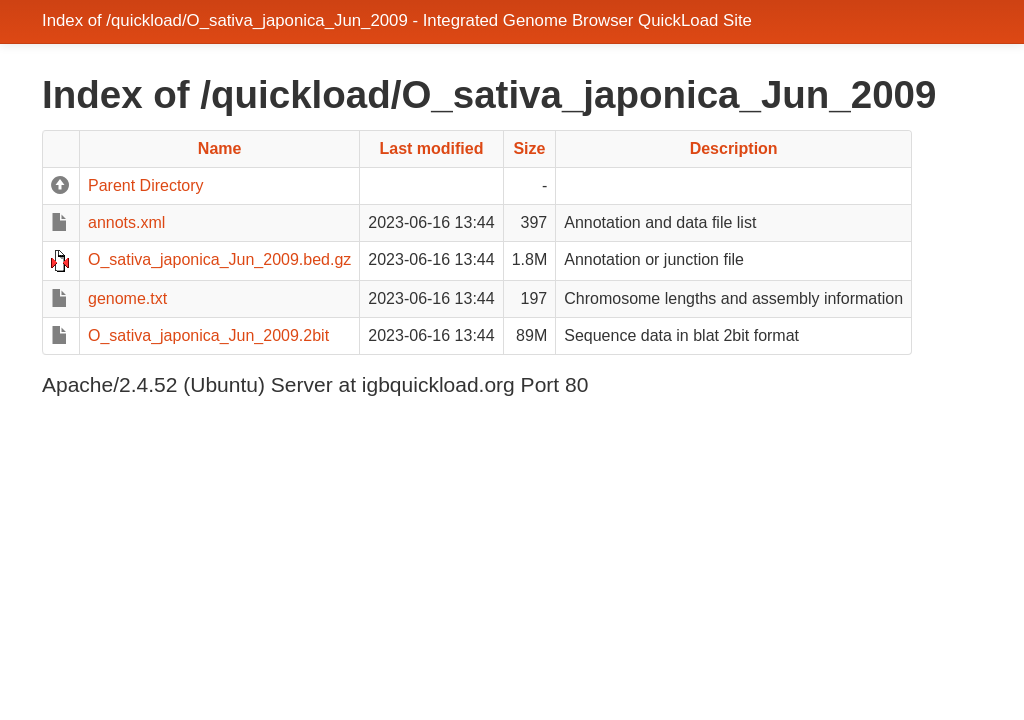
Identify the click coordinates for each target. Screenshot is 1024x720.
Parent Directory (146, 185)
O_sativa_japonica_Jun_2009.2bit (208, 335)
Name (220, 148)
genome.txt (127, 298)
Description (734, 148)
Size (529, 148)
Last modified (431, 148)
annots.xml (126, 222)
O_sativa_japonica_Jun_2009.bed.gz (219, 259)
